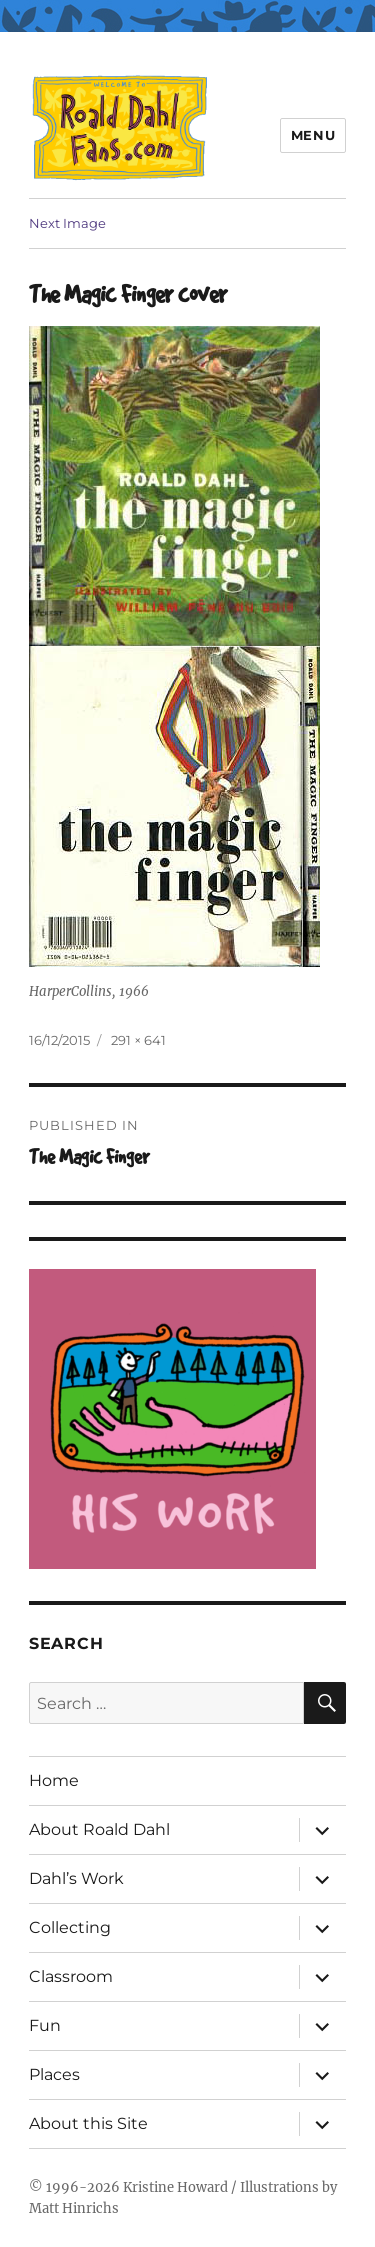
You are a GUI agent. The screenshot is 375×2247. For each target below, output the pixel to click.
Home (54, 1780)
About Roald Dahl (99, 1829)
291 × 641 (138, 1040)
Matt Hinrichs (74, 2208)
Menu (313, 135)
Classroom (71, 1976)
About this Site (88, 2123)
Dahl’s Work (76, 1878)
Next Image (67, 223)
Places (54, 2074)
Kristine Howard (175, 2187)
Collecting (70, 1927)
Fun (45, 2025)
